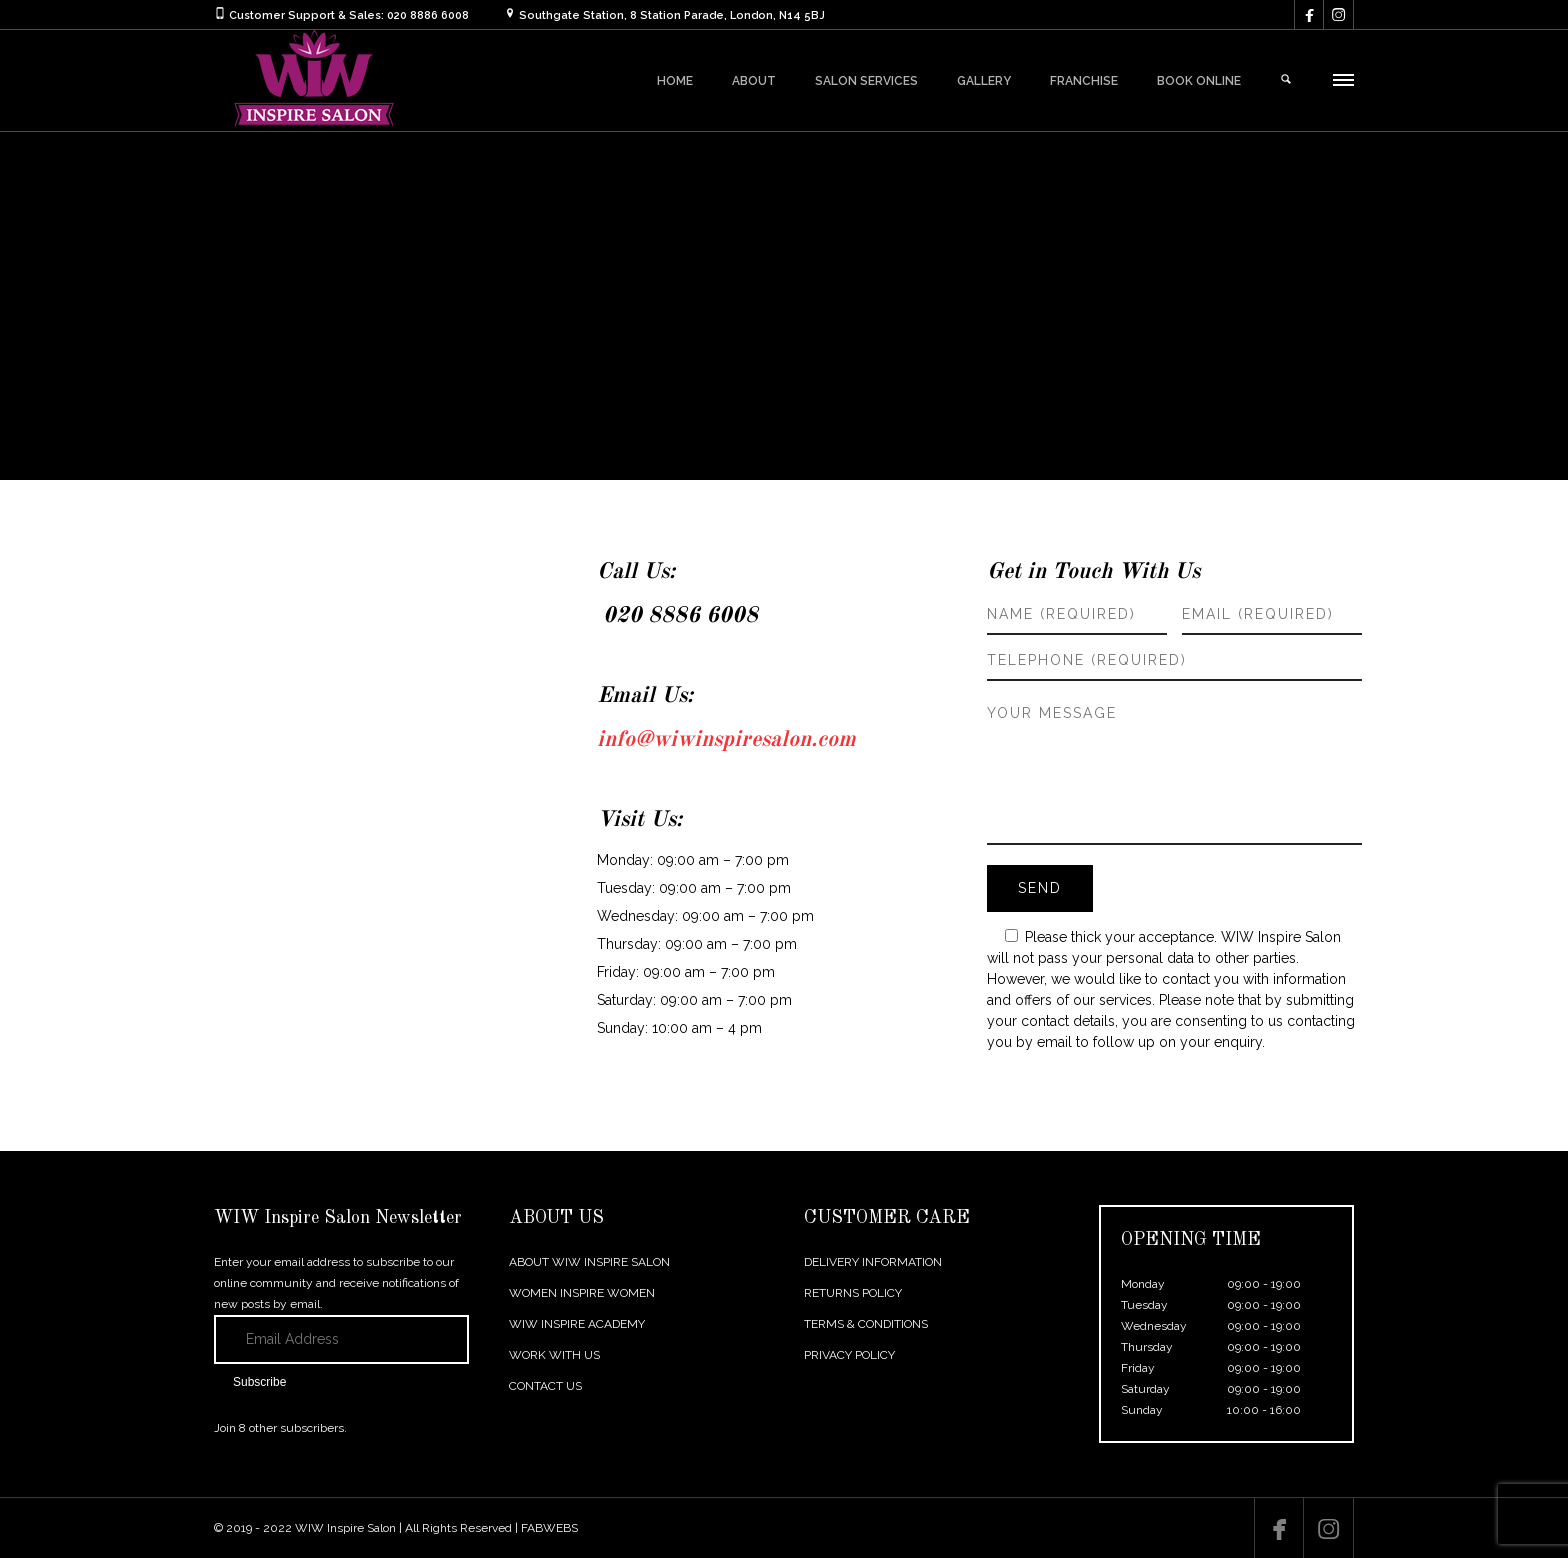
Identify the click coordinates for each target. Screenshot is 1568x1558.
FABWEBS (549, 1528)
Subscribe (259, 1382)
